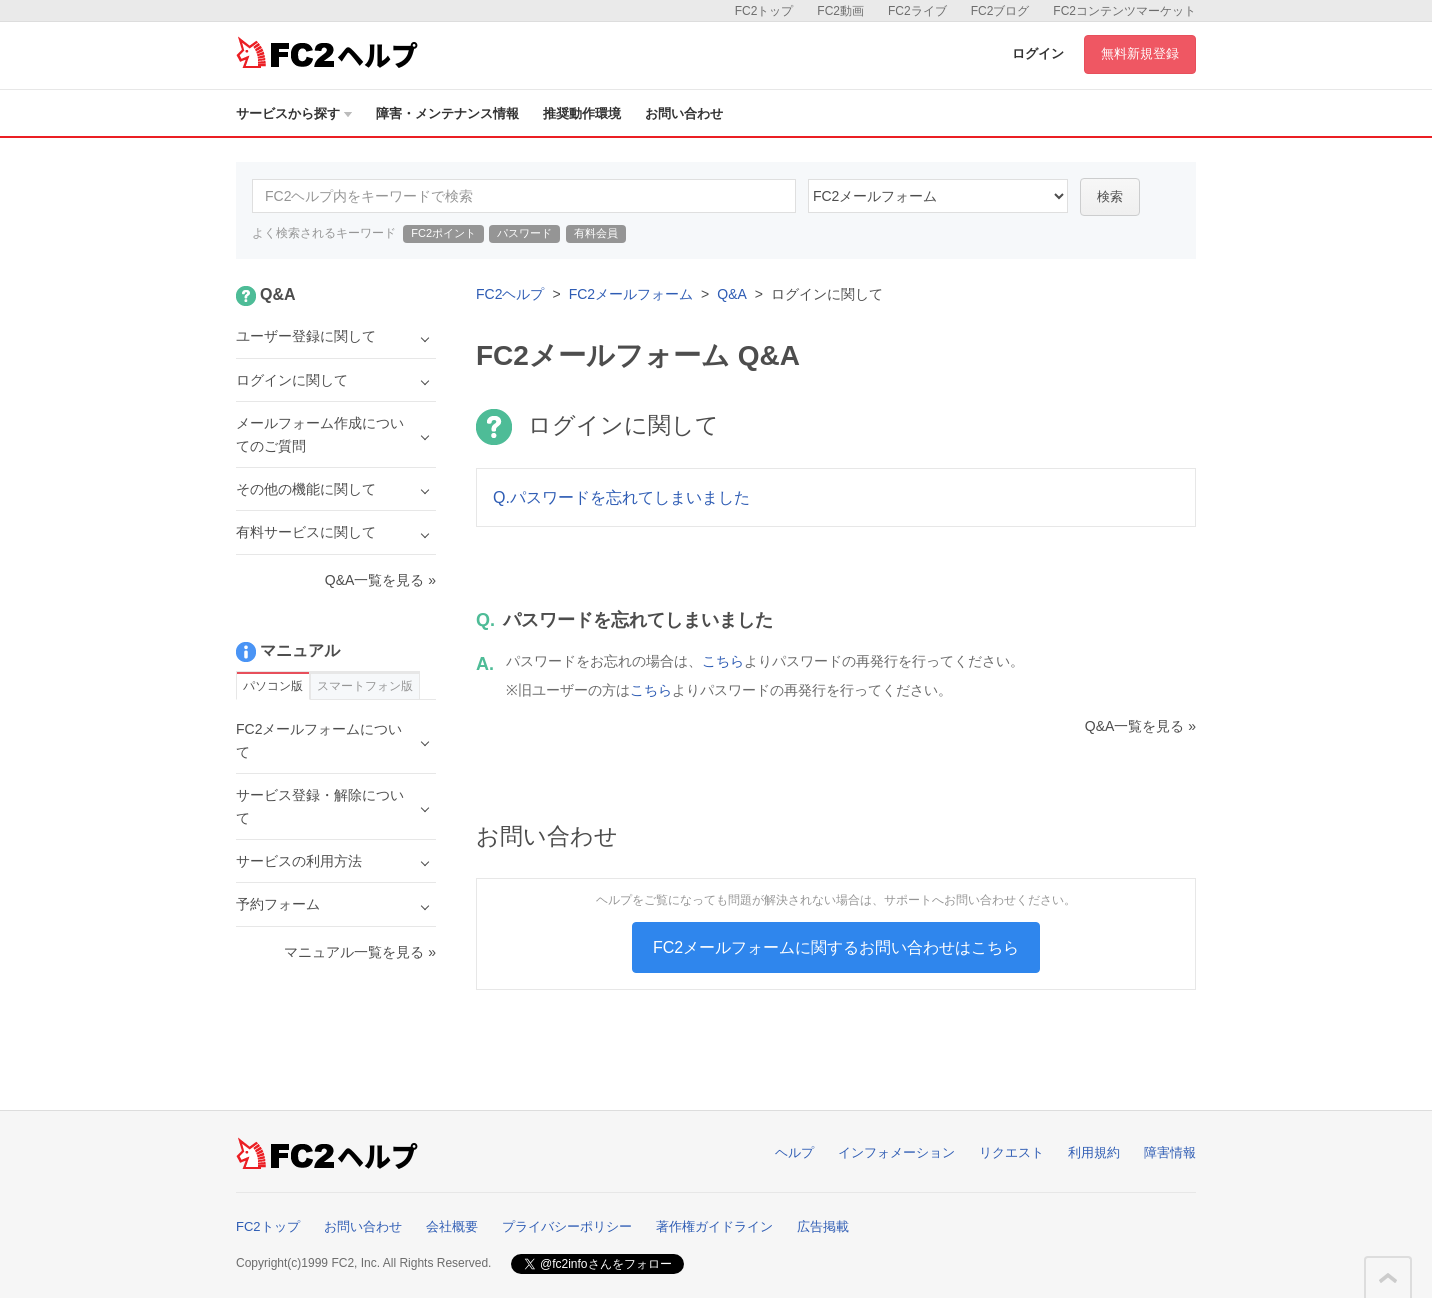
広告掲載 (823, 1226)
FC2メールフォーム (631, 294)
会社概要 (452, 1226)
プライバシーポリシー (567, 1226)
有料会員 (596, 233)
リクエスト (1011, 1152)
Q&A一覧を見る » (1140, 726)
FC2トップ (764, 11)
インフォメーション (896, 1152)
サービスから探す (294, 113)
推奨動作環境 (582, 113)
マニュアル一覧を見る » (360, 952)
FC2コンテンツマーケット (1124, 11)
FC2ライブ (917, 11)
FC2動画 (840, 11)
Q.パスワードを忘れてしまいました (621, 497)
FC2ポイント (443, 233)
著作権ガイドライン (714, 1226)
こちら (723, 661)
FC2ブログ (1000, 11)
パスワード (524, 233)
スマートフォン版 (365, 686)
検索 (1110, 196)
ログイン (1038, 53)
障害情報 (1170, 1152)
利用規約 (1094, 1152)
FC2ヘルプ (510, 294)
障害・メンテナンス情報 (447, 113)
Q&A (732, 294)
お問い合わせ (684, 113)
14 (938, 196)
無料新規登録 (1140, 53)
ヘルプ (794, 1152)
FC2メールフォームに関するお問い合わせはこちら (836, 947)
